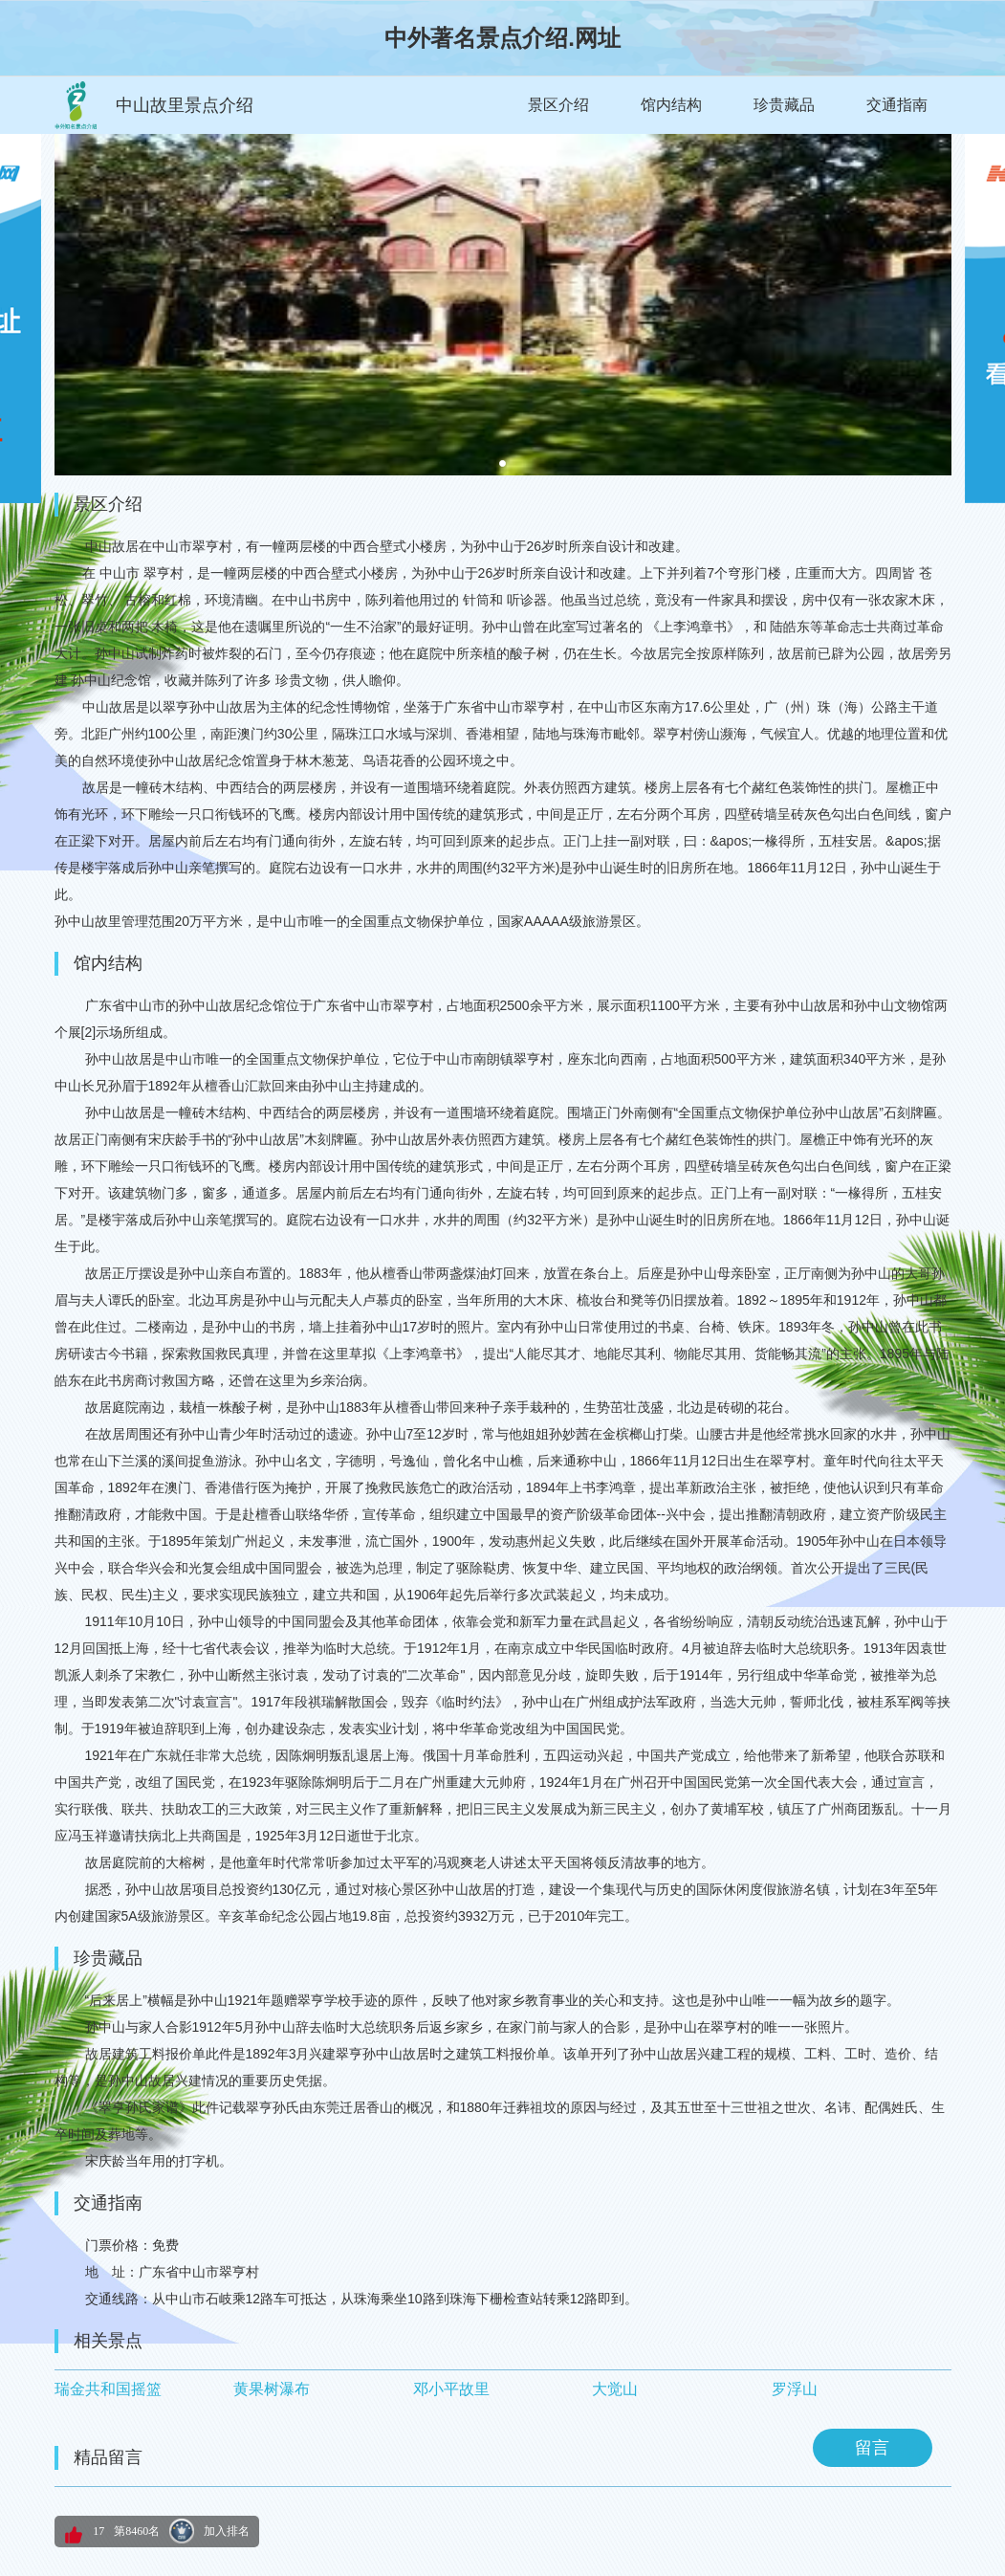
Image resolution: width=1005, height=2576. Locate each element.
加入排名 (227, 2531)
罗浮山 (795, 2389)
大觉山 (615, 2389)
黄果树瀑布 (271, 2389)
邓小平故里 (451, 2389)
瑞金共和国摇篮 (108, 2389)
